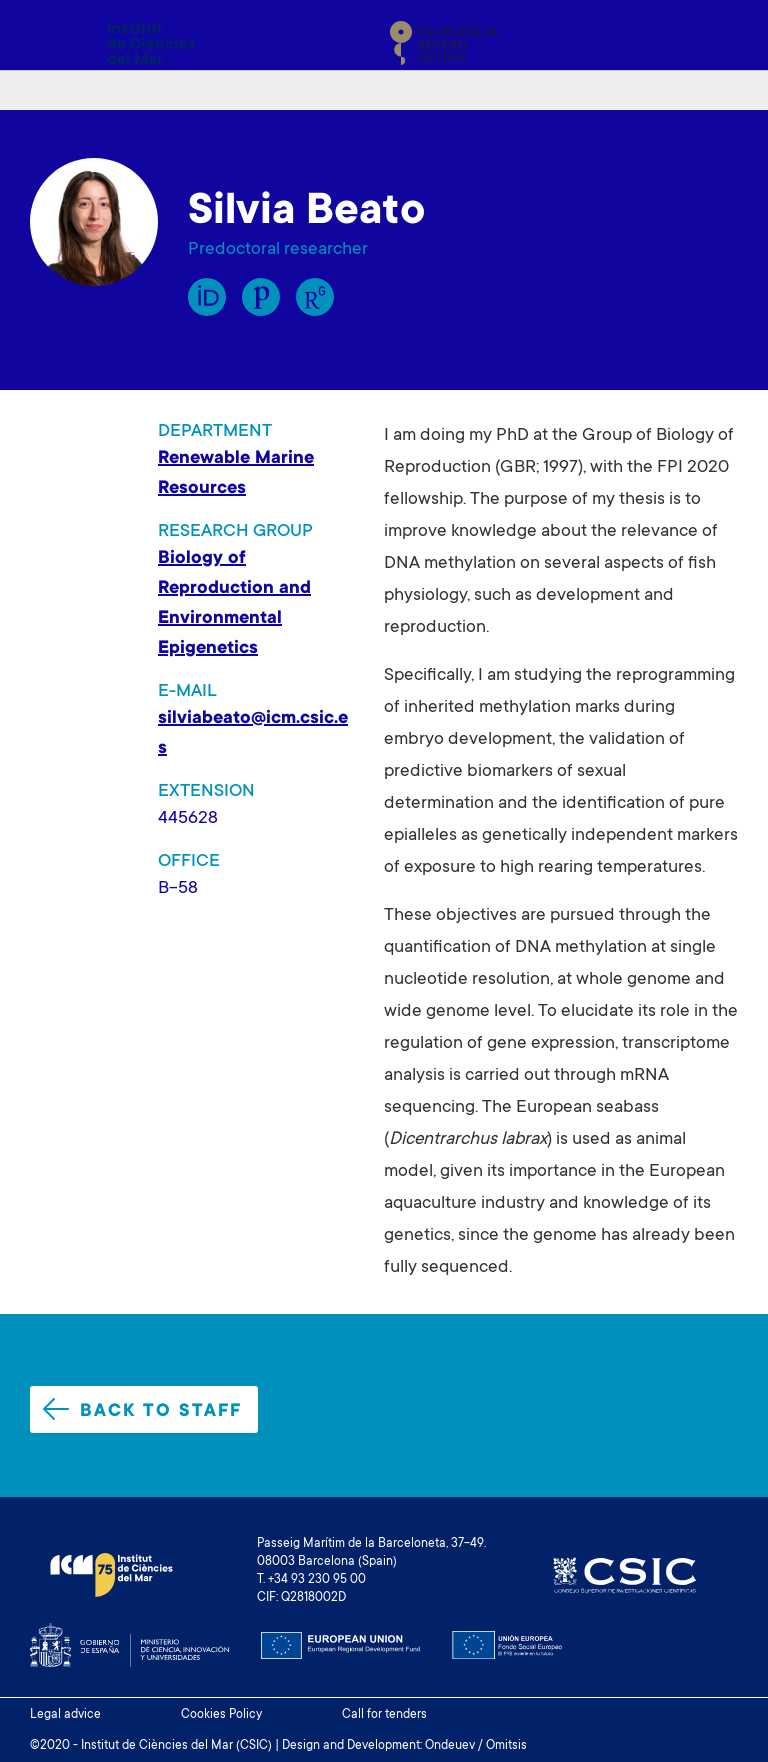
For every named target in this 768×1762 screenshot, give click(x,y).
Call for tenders (384, 1715)
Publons (261, 297)
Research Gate (315, 297)
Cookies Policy (221, 1715)
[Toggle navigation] (715, 43)
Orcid (207, 297)
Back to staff (142, 1410)
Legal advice (65, 1715)
